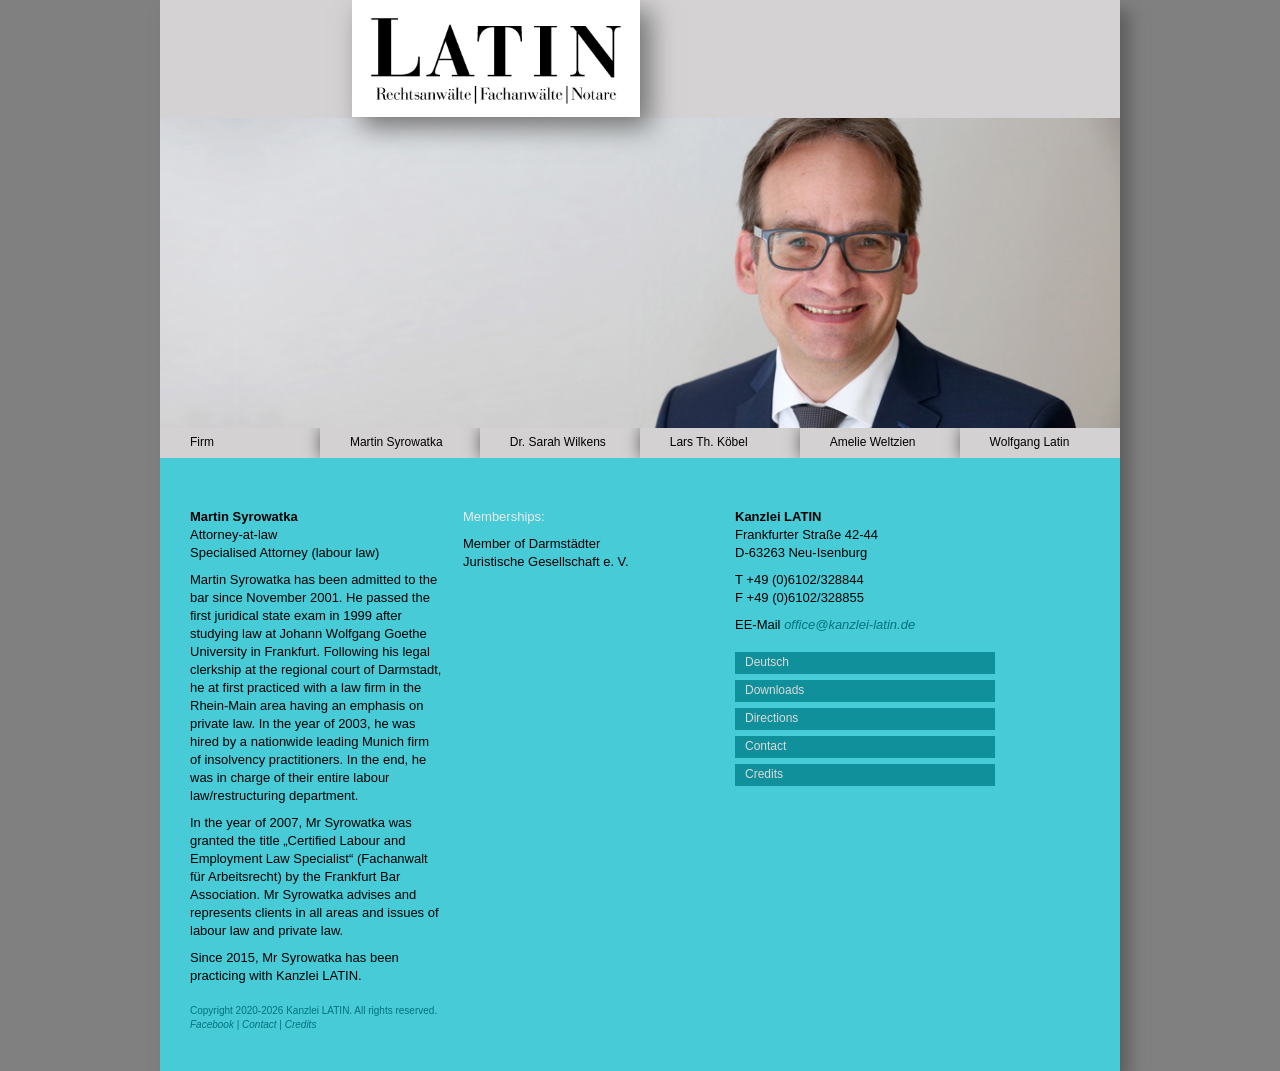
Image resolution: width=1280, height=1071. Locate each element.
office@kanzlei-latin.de (849, 624)
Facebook (212, 1024)
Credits (301, 1024)
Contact (259, 1024)
